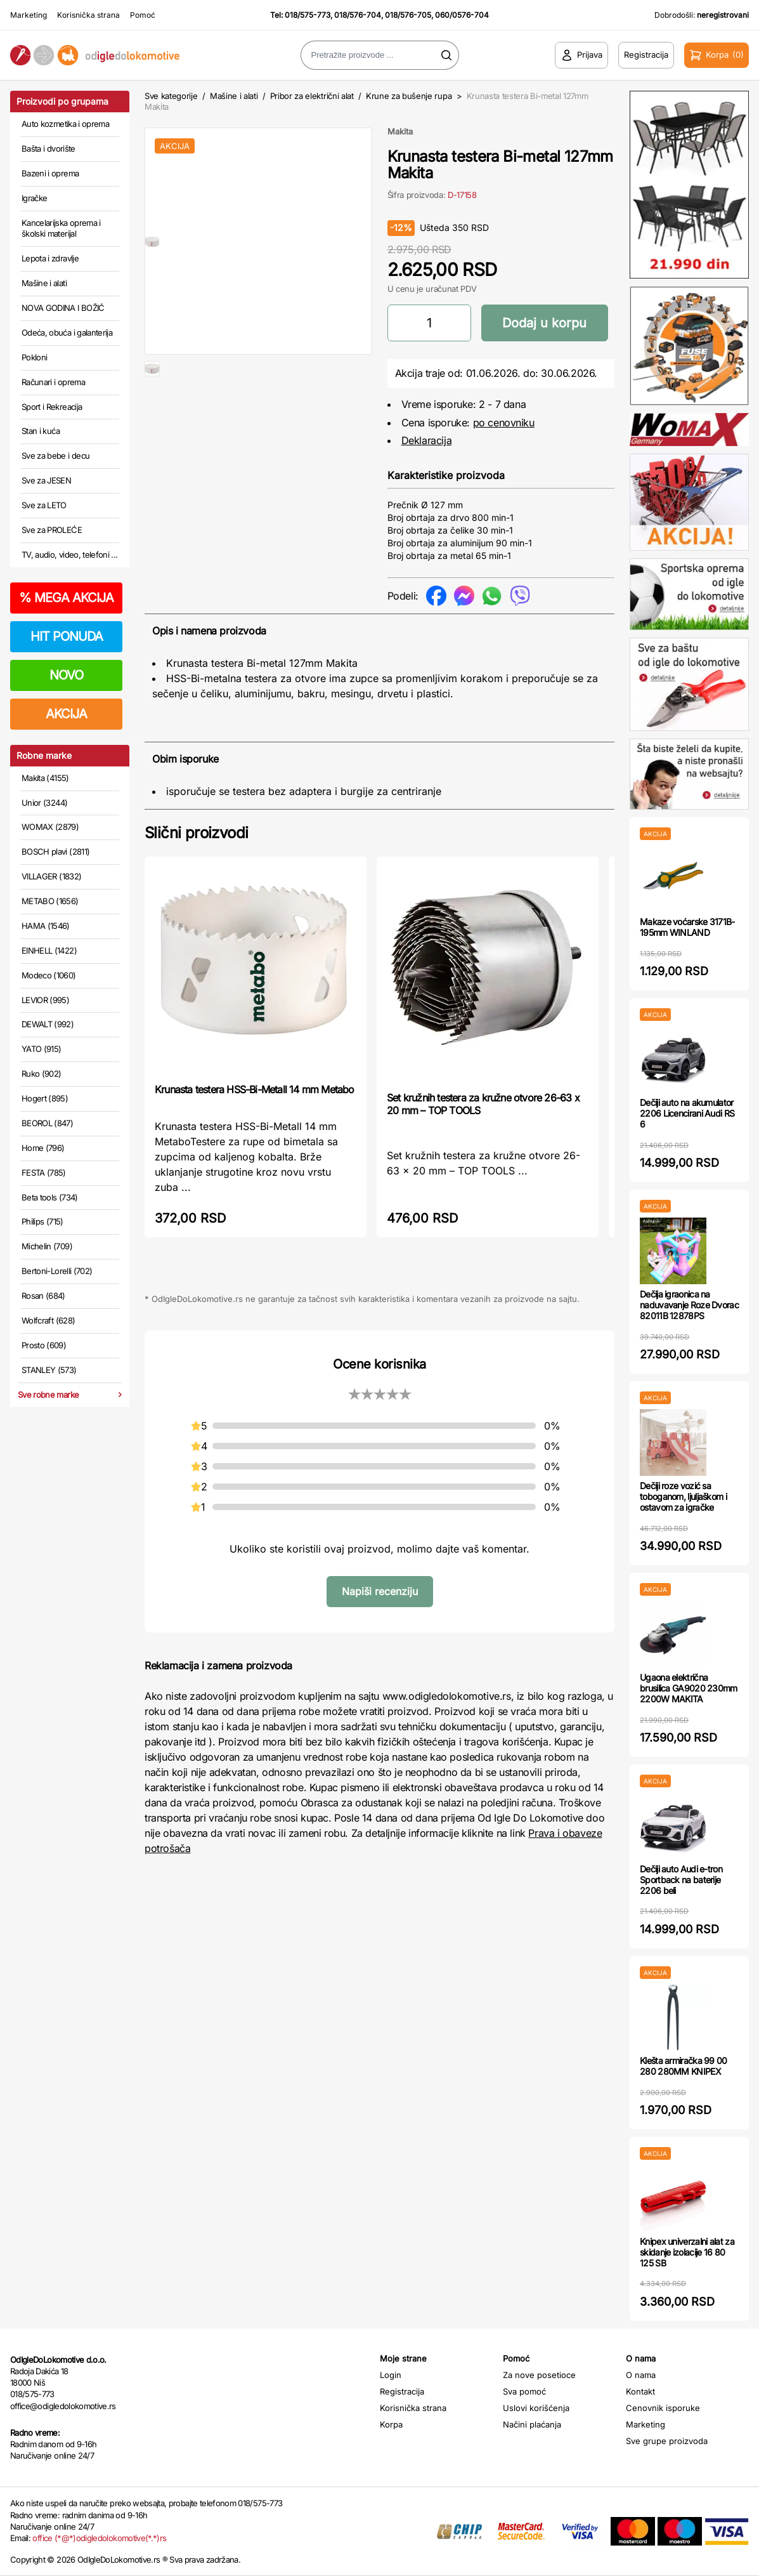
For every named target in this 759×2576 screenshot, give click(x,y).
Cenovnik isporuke (663, 2408)
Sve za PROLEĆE (52, 530)
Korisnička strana (88, 15)
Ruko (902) (42, 1073)
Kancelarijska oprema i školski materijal (61, 228)
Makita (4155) (45, 778)
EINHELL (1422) (49, 950)
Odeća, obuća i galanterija (67, 332)
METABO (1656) (50, 901)
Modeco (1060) (49, 975)
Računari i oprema (53, 382)
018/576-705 (408, 15)
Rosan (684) (43, 1296)
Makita (400, 131)
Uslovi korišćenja (536, 2408)
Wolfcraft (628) (48, 1320)
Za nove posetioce (539, 2375)
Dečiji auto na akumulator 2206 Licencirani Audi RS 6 (687, 1113)
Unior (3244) (44, 803)
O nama (641, 2375)
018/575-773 (307, 15)
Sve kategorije (171, 96)
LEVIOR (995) (45, 1000)
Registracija (402, 2391)
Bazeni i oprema (50, 173)
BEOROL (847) (47, 1123)
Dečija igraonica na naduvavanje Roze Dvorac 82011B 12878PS (689, 1305)
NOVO (66, 675)
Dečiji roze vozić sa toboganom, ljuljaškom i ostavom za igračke (683, 1496)
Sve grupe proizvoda (667, 2441)
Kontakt (640, 2391)
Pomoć (142, 15)
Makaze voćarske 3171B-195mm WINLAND (687, 927)
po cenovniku (504, 422)
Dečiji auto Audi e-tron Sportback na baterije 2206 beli (681, 1879)
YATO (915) (42, 1049)
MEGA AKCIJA (66, 597)
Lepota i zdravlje (50, 258)
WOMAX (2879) (50, 827)
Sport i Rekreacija (52, 407)
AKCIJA (66, 713)
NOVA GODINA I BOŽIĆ (63, 308)
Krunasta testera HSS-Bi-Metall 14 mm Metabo (254, 1089)
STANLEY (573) (49, 1370)
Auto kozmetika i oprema (65, 124)
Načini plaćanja (532, 2424)
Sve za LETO (44, 505)
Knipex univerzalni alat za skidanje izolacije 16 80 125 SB (687, 2252)
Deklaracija (426, 440)
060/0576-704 (462, 15)
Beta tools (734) (50, 1197)
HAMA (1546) (46, 926)
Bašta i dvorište (48, 148)
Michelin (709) (47, 1246)
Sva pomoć (524, 2391)
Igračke (34, 198)
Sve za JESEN (46, 480)
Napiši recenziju (380, 1591)
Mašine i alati (44, 283)
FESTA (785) (44, 1172)
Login (390, 2375)
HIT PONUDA (66, 636)
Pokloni (34, 357)
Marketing (28, 15)
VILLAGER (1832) (51, 876)
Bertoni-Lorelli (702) (57, 1271)
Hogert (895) (45, 1098)
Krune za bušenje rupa (408, 96)
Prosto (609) (44, 1345)
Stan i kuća (41, 431)
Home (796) (43, 1148)
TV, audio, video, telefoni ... (70, 554)
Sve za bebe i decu (55, 455)
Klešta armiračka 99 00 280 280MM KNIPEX (683, 2066)
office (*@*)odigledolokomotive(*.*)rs (99, 2538)
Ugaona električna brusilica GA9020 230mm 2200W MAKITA (688, 1688)
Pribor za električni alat (312, 96)
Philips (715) (42, 1221)
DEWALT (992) (48, 1024)
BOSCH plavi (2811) (55, 851)
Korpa (391, 2424)
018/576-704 (357, 15)
